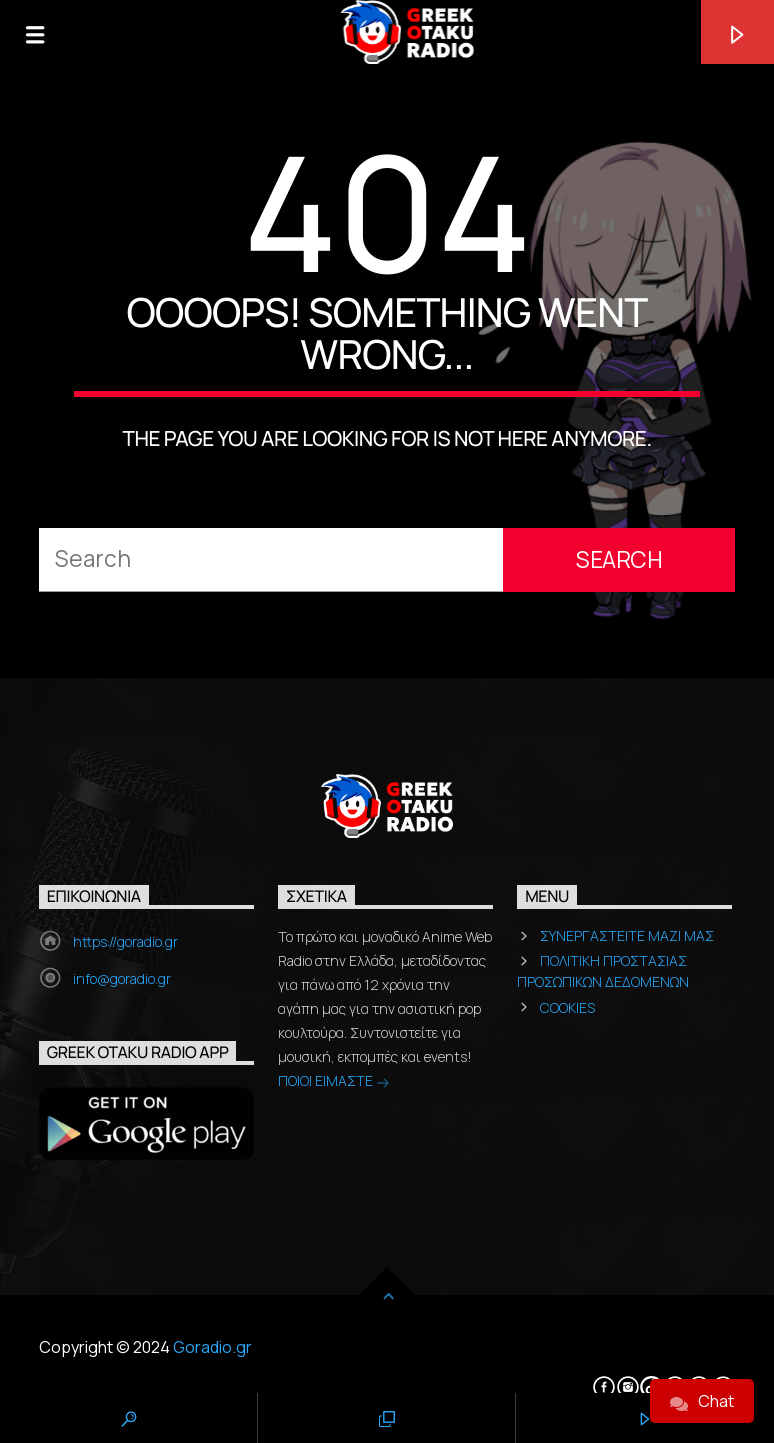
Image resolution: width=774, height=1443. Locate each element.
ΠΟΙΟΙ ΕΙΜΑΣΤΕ (334, 1082)
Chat (702, 1401)
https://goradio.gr (125, 941)
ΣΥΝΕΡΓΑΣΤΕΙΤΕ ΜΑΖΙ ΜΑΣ (627, 935)
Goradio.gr (212, 1347)
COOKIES (567, 1007)
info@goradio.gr (122, 978)
